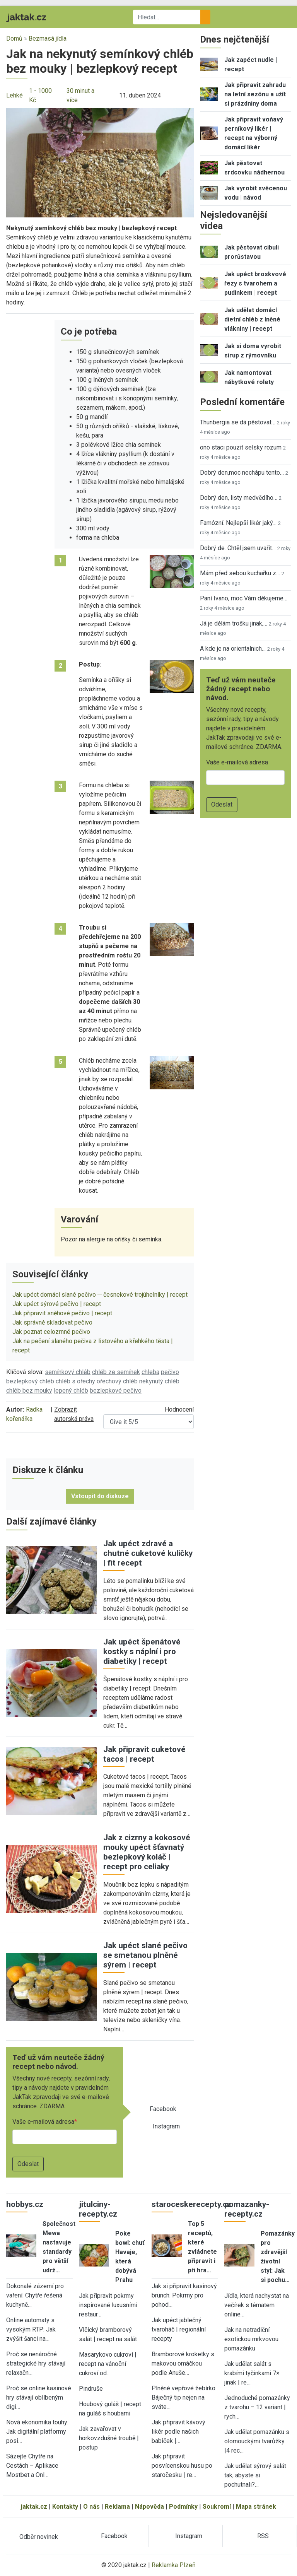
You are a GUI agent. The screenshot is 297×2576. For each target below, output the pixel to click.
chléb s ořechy (75, 1381)
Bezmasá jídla (48, 38)
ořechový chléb (117, 1381)
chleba (150, 1372)
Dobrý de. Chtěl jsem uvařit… (238, 548)
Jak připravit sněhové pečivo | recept (62, 1313)
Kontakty (65, 2506)
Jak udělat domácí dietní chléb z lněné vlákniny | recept (252, 319)
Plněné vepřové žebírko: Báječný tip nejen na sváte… (184, 2397)
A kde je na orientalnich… (233, 648)
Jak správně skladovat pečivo (52, 1322)
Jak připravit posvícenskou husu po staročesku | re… (182, 2466)
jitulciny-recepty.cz (98, 2209)
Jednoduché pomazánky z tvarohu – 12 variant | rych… (257, 2407)
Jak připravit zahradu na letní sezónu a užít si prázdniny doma (255, 94)
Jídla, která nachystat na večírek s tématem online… (256, 2305)
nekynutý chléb (159, 1381)
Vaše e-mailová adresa (43, 2121)
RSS (263, 2536)
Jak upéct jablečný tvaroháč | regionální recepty (179, 2329)
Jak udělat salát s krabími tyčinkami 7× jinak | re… (252, 2373)
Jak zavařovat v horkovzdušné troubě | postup (109, 2438)
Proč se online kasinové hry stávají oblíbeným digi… (38, 2397)
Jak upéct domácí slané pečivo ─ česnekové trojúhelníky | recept (100, 1294)
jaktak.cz (34, 2506)
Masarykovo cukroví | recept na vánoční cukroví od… (108, 2364)
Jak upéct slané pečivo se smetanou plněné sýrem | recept (145, 1955)
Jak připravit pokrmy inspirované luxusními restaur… (108, 2305)
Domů (14, 38)
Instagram (166, 2126)
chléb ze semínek (116, 1372)
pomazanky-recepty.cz (246, 2209)
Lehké (14, 95)
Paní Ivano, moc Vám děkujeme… (243, 598)
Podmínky (183, 2506)
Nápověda (149, 2506)
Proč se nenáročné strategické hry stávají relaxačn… (35, 2363)
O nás (91, 2506)
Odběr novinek (38, 2536)
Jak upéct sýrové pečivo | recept (56, 1304)
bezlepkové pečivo (116, 1390)
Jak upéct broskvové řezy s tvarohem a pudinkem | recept (255, 283)
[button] (100, 162)
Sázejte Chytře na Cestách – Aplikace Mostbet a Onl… (32, 2466)
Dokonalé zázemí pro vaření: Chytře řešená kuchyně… (35, 2295)
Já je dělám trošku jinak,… (233, 623)
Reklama (117, 2506)
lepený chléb (71, 1390)
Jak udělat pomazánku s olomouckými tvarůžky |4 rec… (256, 2441)
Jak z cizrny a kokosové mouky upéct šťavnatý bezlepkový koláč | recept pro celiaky (146, 1852)
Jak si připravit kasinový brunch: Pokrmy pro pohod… (184, 2295)
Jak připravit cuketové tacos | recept (144, 1754)
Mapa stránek (256, 2506)
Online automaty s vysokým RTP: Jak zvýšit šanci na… (31, 2329)
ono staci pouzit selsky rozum (241, 447)
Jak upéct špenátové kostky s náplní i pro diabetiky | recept (142, 1651)
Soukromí (217, 2506)
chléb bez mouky (29, 1390)
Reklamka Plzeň (174, 2565)
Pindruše (91, 2388)
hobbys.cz (24, 2204)
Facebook (163, 2109)
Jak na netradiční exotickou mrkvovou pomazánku (251, 2339)
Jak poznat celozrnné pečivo (51, 1331)
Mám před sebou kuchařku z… (240, 573)
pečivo (170, 1372)
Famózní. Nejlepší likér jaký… (238, 522)
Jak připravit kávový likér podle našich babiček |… (178, 2431)
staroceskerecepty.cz (191, 2204)
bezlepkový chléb (30, 1381)
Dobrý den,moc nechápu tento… (242, 472)
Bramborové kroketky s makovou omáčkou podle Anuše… (183, 2363)
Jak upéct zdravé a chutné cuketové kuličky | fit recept (148, 1553)
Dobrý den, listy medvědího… (238, 497)
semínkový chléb (67, 1372)
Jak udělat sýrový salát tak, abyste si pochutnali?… (255, 2475)
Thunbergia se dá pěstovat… (237, 422)
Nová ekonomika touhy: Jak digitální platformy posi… (37, 2431)
